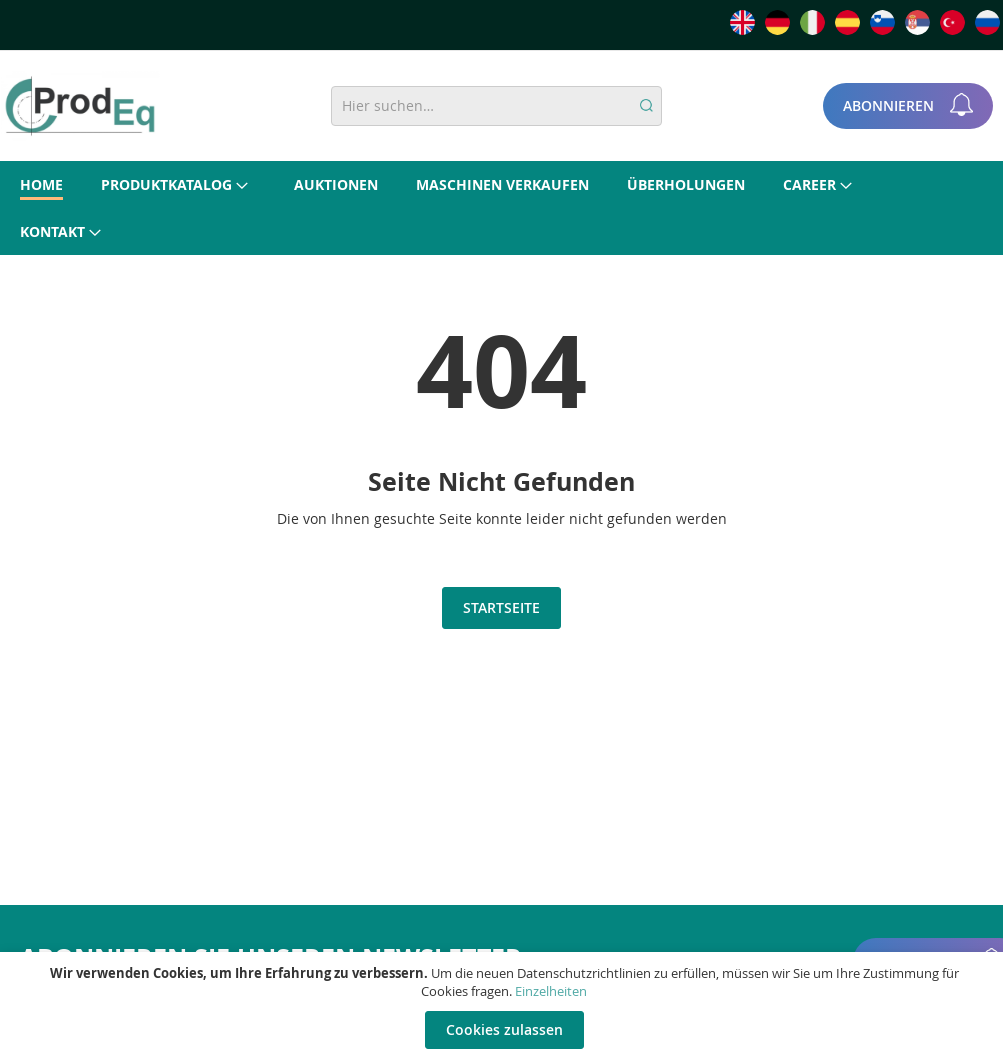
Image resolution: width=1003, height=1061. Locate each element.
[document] (504, 1006)
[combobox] (496, 106)
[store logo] (80, 106)
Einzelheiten (551, 991)
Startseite (501, 607)
